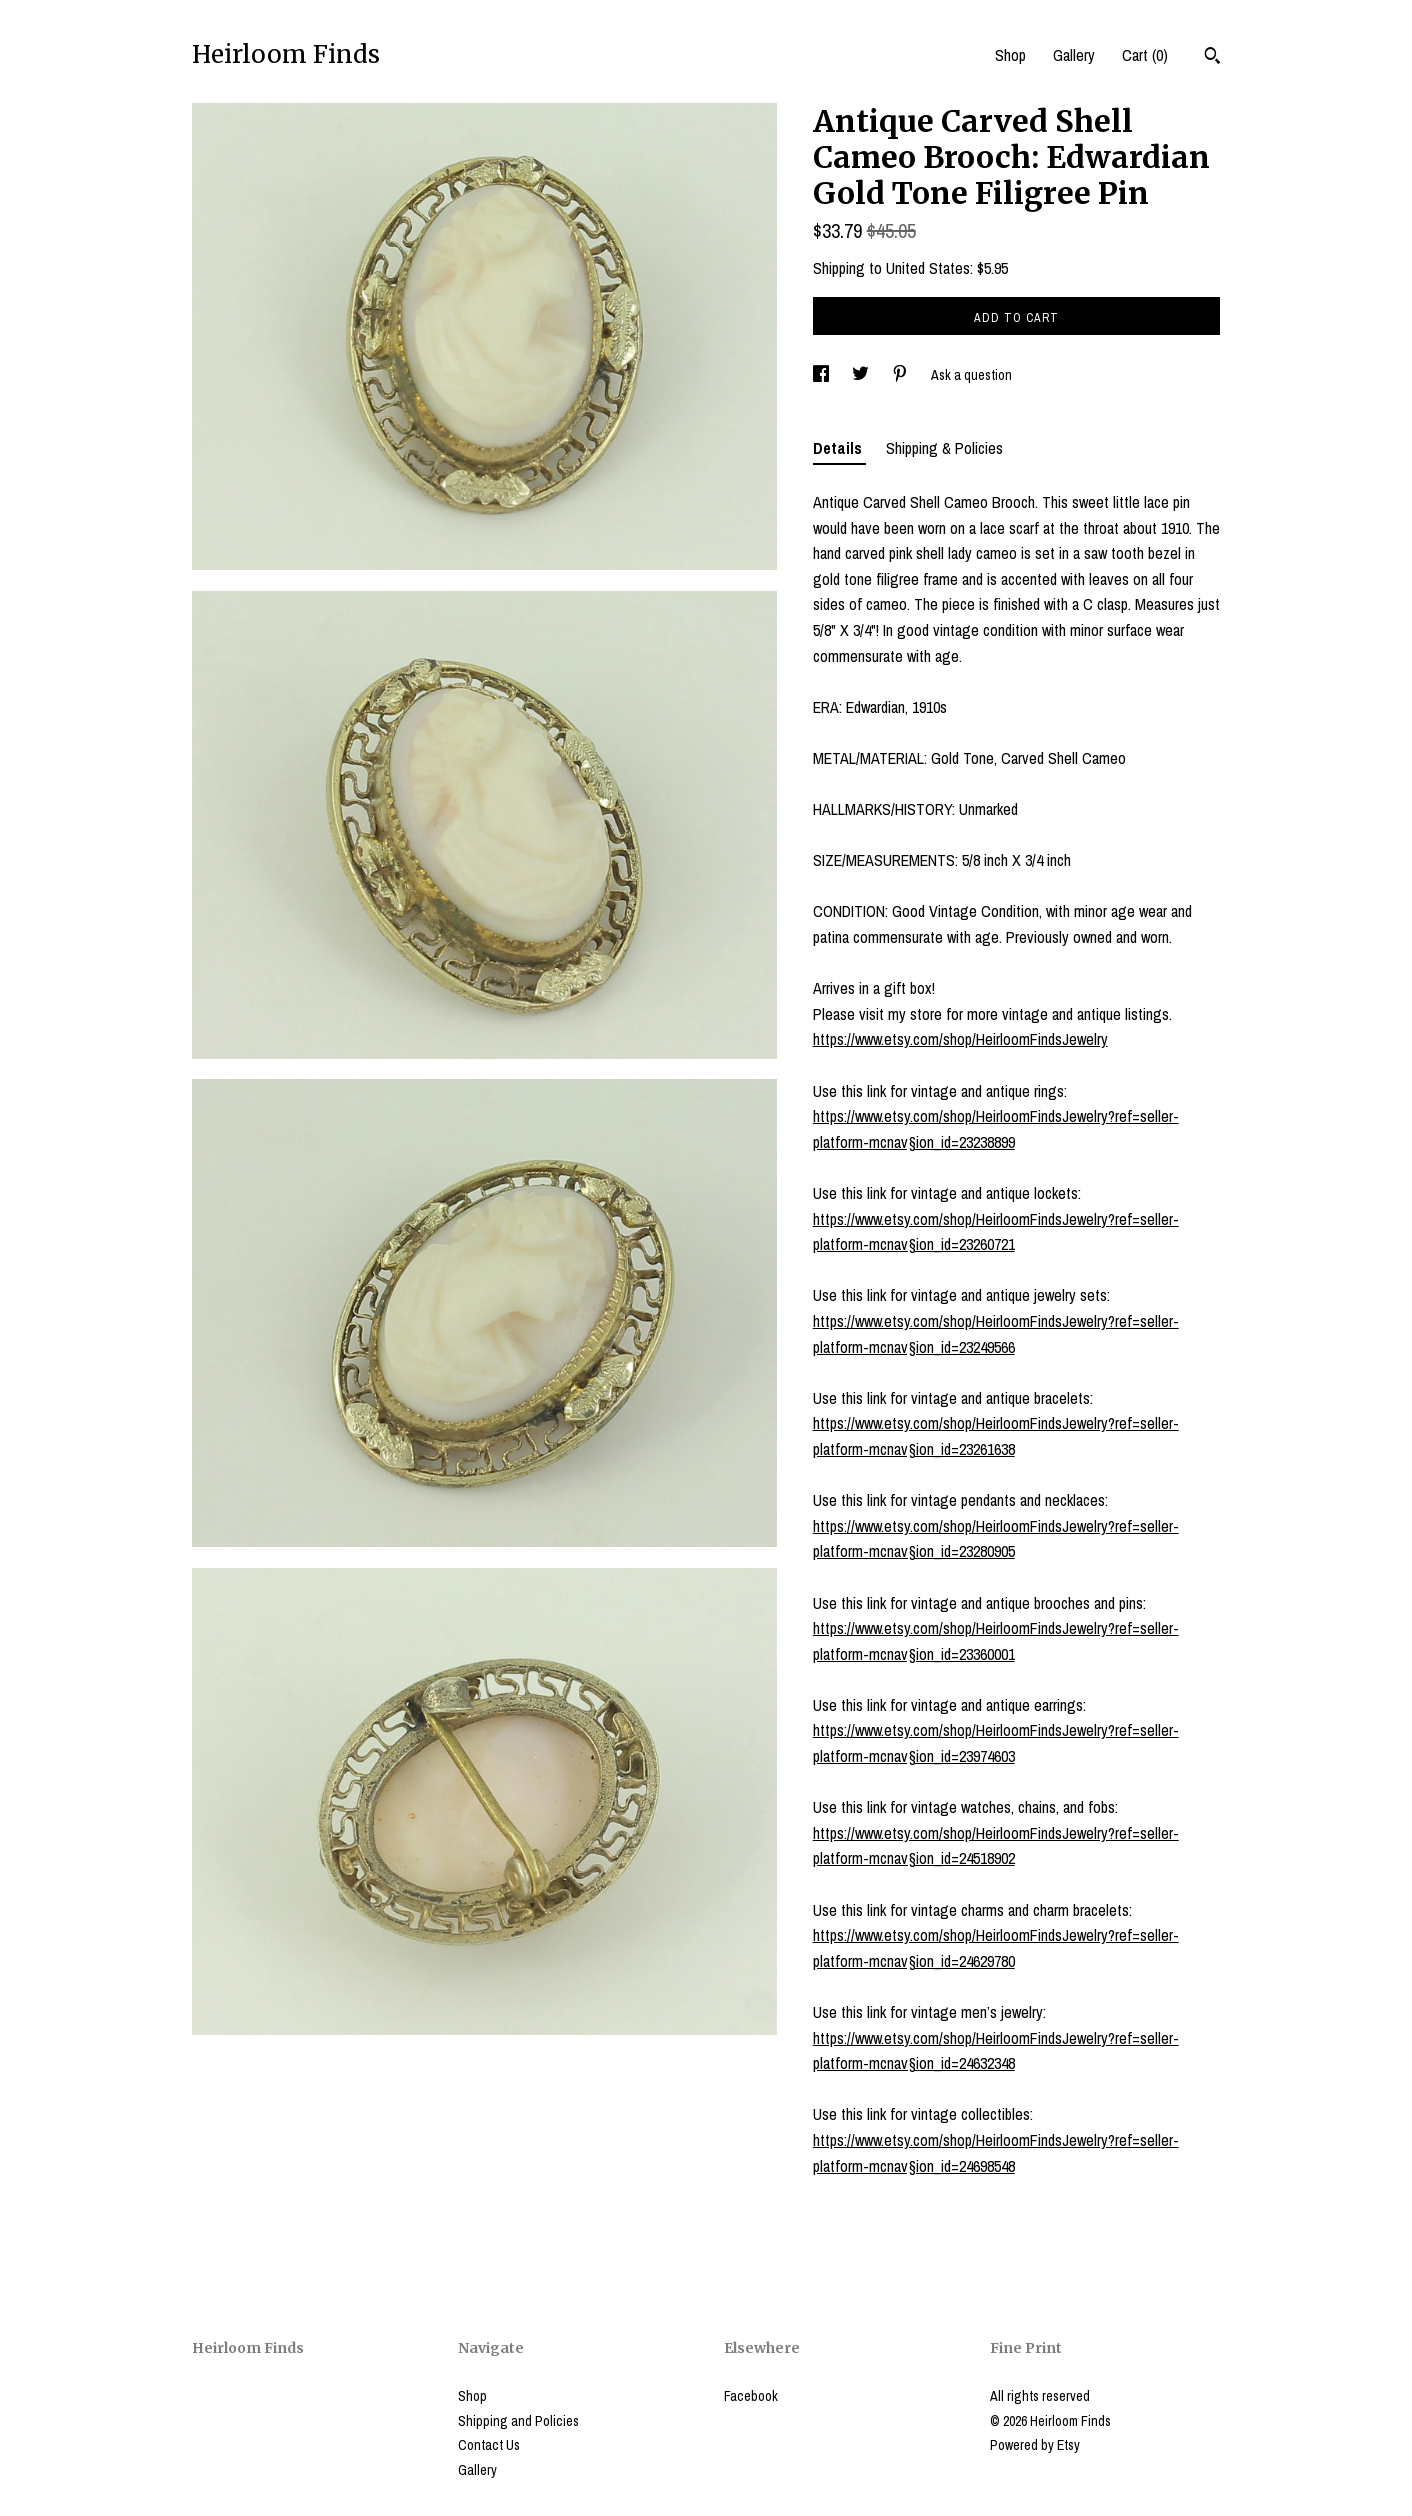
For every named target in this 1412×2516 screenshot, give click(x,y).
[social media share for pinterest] (901, 375)
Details (839, 448)
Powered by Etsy (1035, 2445)
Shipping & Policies (944, 448)
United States (928, 268)
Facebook (751, 2396)
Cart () (1145, 55)
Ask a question (971, 375)
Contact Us (489, 2445)
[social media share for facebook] (822, 375)
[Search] (1212, 58)
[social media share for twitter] (862, 375)
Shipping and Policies (518, 2421)
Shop (1010, 55)
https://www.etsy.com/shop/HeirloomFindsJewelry (960, 1039)
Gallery (1074, 55)
